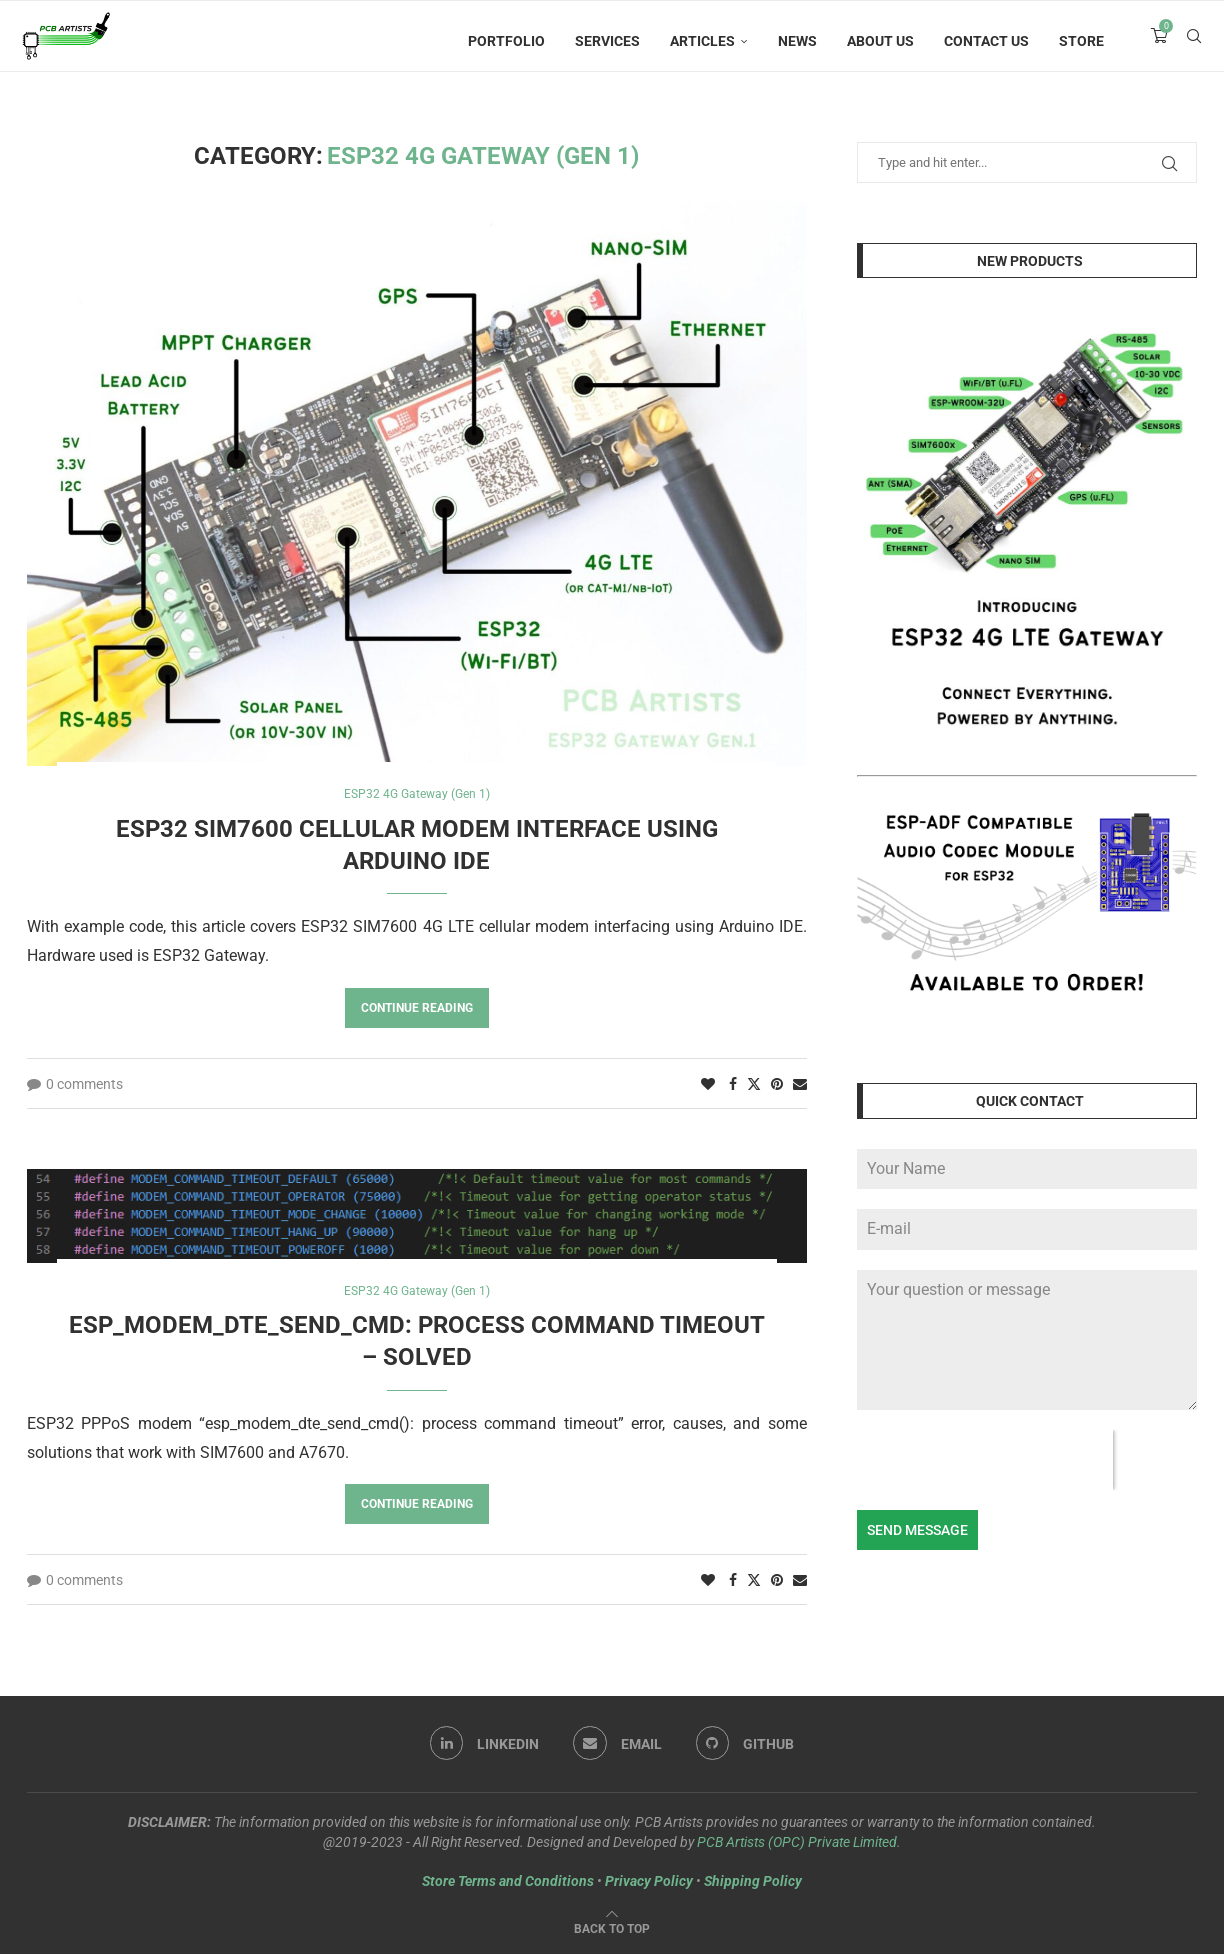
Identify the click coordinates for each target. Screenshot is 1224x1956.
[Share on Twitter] (754, 1084)
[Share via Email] (800, 1085)
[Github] (747, 1747)
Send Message (917, 1530)
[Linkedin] (482, 1747)
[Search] (1194, 41)
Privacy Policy (649, 1883)
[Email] (617, 1747)
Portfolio (506, 41)
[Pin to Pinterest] (777, 1085)
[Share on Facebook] (733, 1085)
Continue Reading (417, 1009)
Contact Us (986, 41)
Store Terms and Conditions (508, 1883)
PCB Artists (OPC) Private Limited (797, 1844)
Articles (702, 41)
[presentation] (985, 1460)
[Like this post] (708, 1085)
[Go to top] (612, 1929)
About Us (880, 41)
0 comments (75, 1085)
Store (1081, 41)
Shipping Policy (753, 1883)
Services (607, 41)
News (797, 41)
